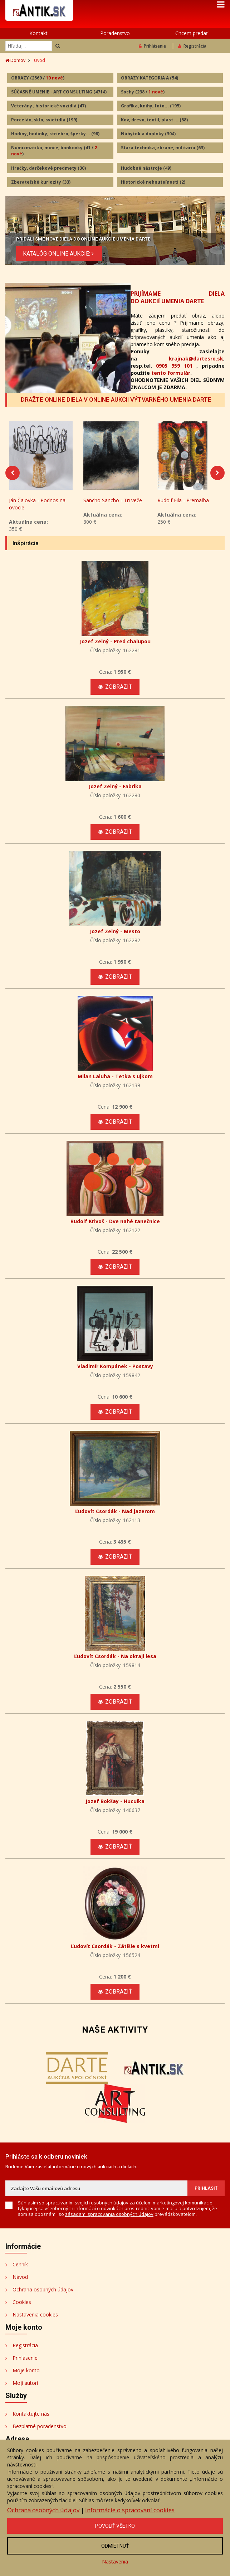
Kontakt (38, 33)
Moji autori (25, 2390)
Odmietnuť (115, 2546)
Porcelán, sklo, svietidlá (44, 120)
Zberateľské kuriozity (40, 182)
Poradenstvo (115, 33)
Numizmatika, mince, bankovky (54, 151)
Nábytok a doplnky (148, 134)
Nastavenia (115, 2561)
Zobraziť (115, 694)
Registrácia (192, 46)
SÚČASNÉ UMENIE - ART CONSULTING (59, 92)
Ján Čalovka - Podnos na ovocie (37, 511)
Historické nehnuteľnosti (153, 182)
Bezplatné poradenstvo (40, 2433)
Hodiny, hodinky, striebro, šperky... (55, 134)
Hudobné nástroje (146, 168)
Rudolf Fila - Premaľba (183, 507)
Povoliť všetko (115, 2526)
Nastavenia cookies (35, 2321)
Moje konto (26, 2377)
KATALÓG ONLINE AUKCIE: (59, 253)
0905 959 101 (174, 365)
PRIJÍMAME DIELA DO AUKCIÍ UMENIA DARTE (178, 297)
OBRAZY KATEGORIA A (149, 78)
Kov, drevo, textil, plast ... (154, 120)
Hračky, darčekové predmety (48, 168)
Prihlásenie (152, 46)
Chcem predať (191, 33)
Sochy (143, 92)
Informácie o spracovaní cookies (130, 2510)
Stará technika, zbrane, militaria (163, 148)
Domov (15, 60)
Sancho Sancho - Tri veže (112, 507)
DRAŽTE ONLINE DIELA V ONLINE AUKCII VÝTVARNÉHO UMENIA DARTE (116, 399)
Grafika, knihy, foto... (151, 106)
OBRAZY (37, 78)
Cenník (20, 2271)
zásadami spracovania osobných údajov (109, 2221)
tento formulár (170, 372)
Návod (20, 2284)
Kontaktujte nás (31, 2420)
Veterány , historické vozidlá (48, 106)
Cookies (22, 2309)
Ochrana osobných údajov (43, 2296)
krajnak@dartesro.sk (196, 358)
